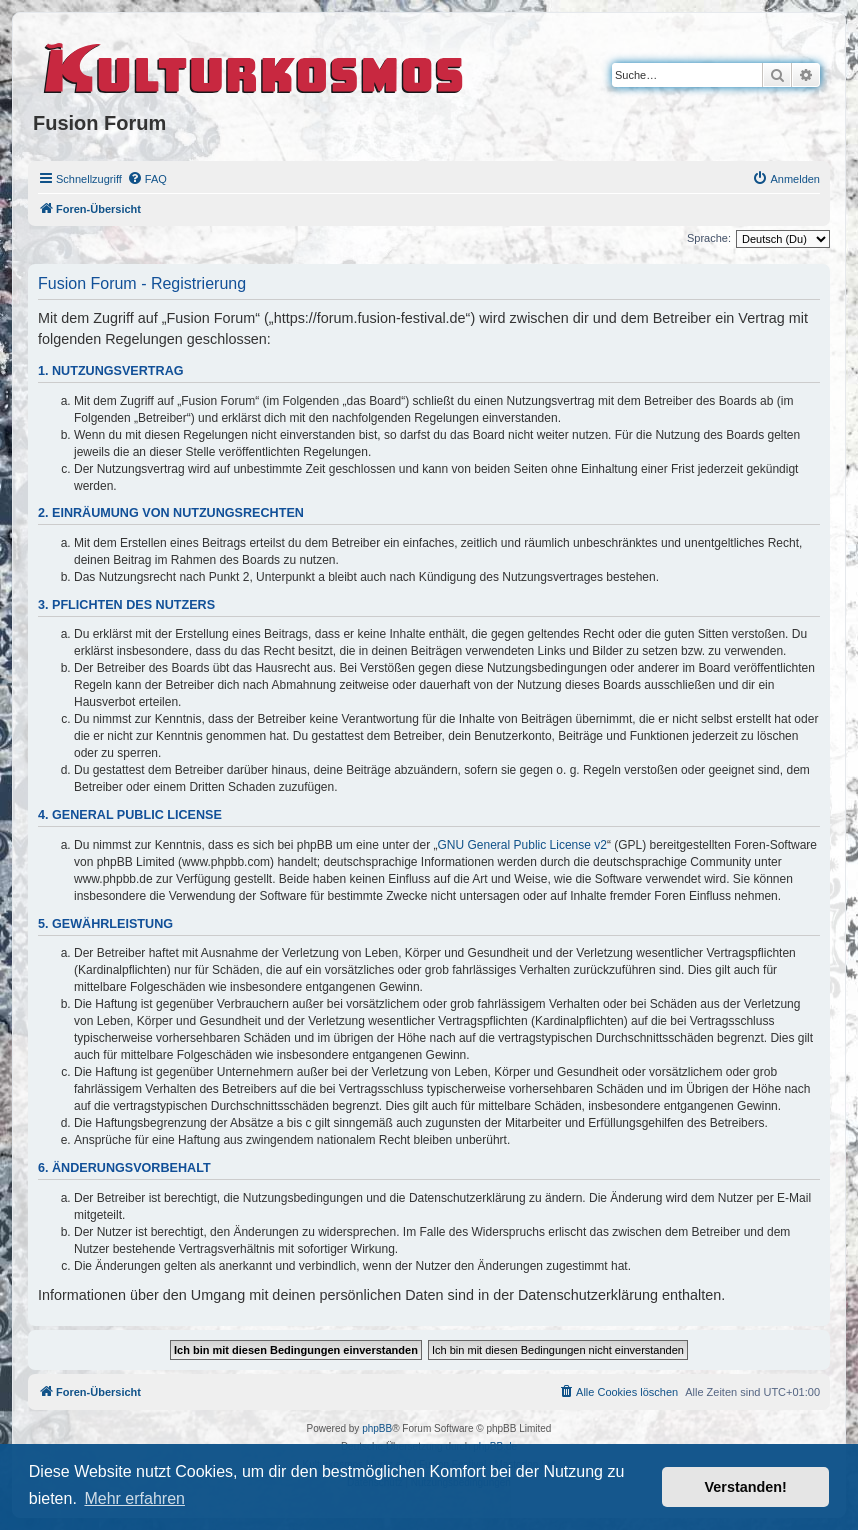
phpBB (377, 1428)
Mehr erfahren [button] (134, 1498)
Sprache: (709, 238)
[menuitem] (147, 179)
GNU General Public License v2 (522, 845)
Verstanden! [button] (746, 1487)
